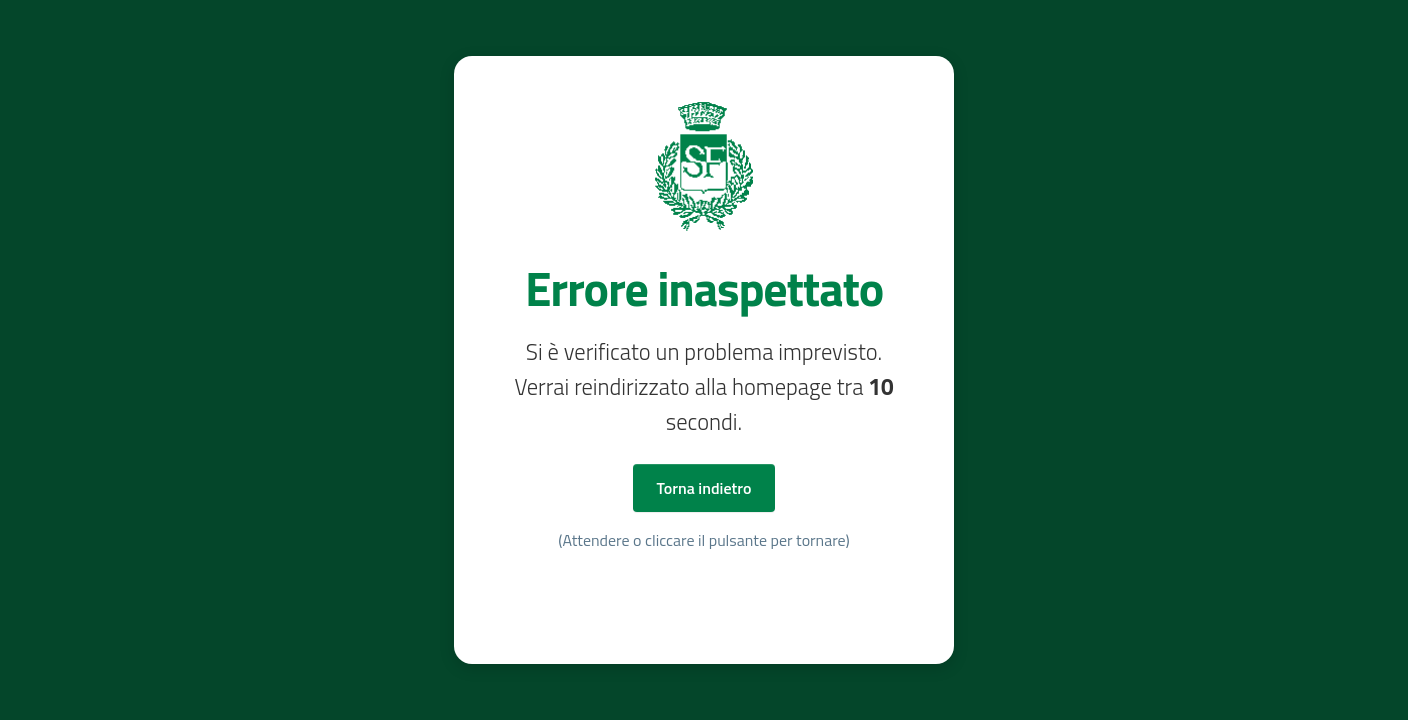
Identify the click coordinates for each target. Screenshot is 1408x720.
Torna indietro (704, 488)
